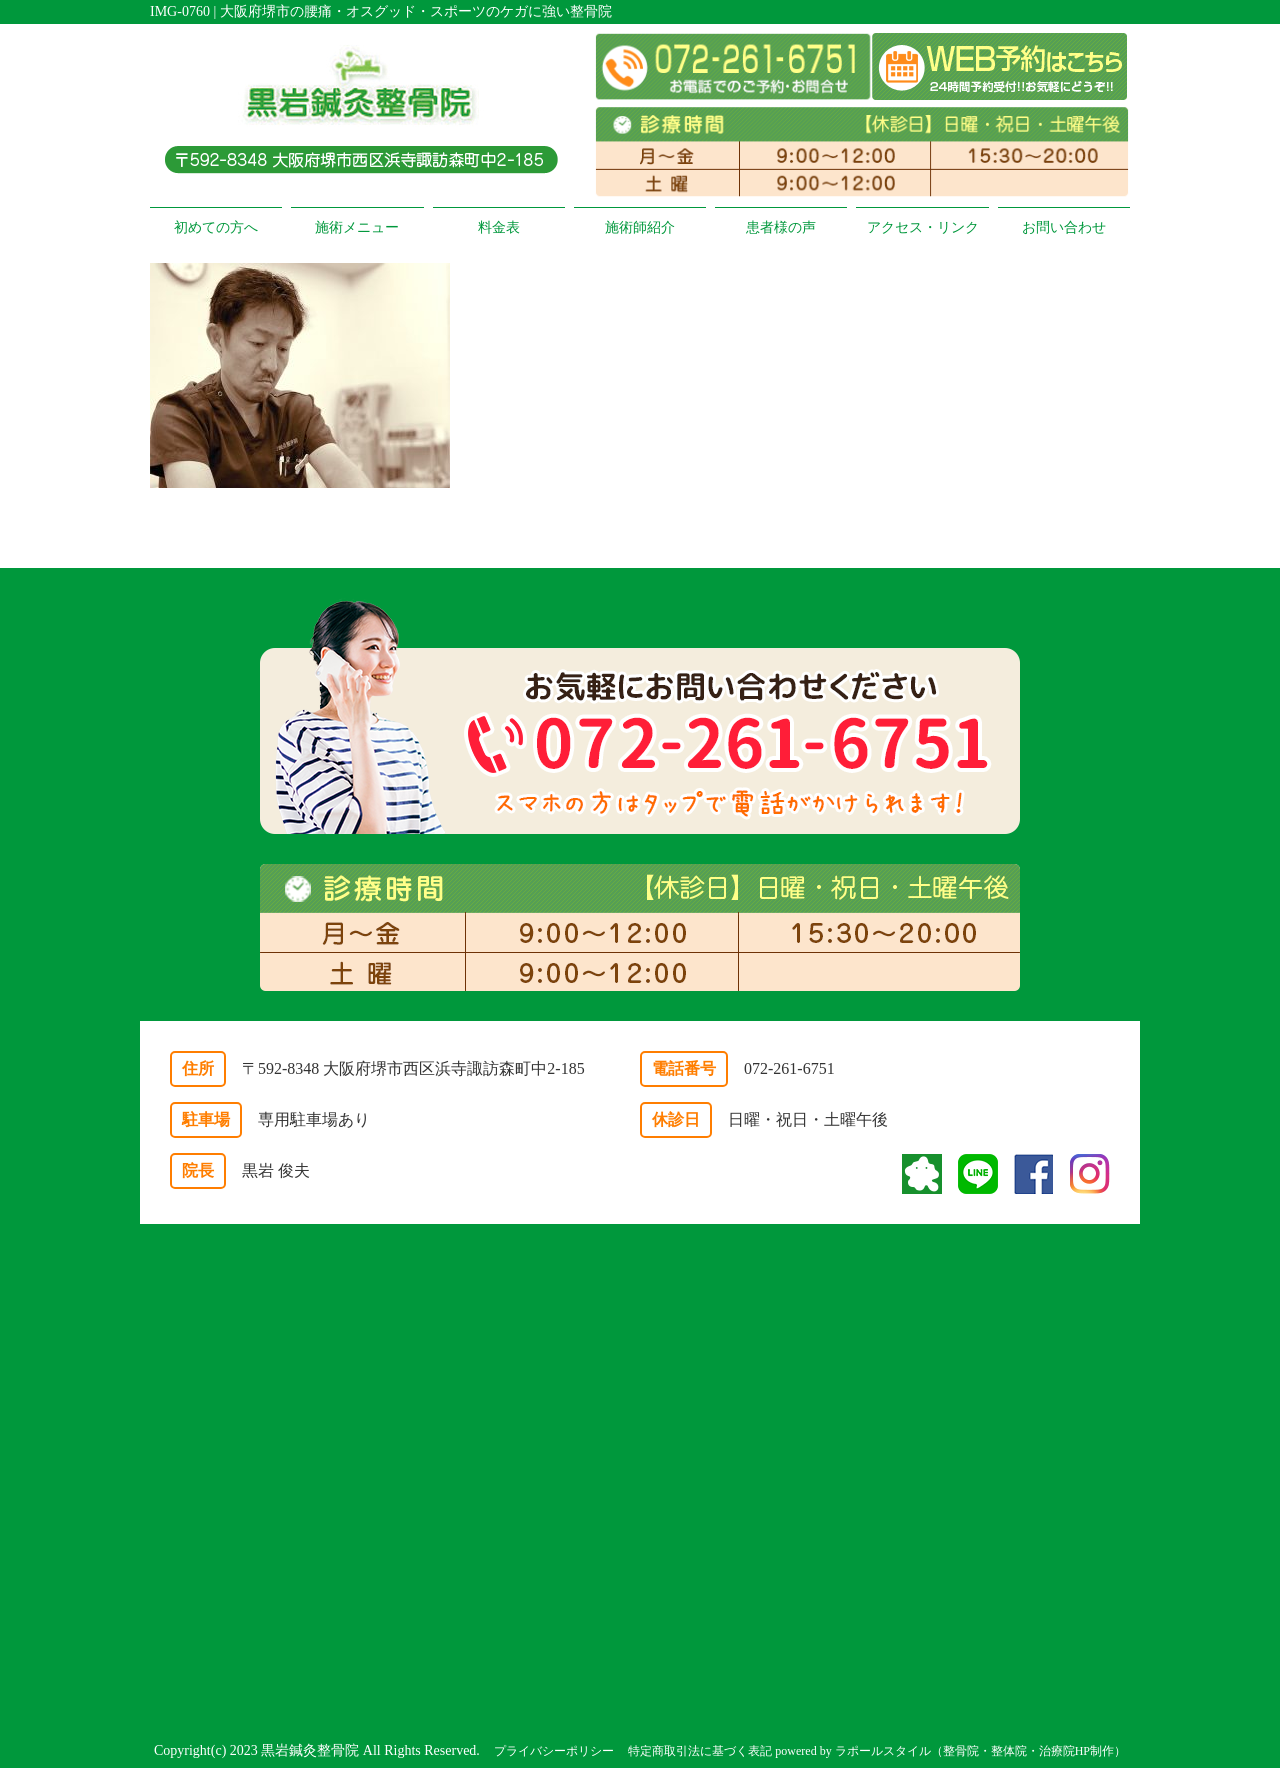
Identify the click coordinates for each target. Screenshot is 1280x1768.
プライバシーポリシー (554, 1751)
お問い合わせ (1064, 227)
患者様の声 (781, 227)
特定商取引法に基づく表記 (700, 1751)
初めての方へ (216, 227)
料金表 (499, 227)
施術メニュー (357, 227)
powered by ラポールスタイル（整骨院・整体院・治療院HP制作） (950, 1751)
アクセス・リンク (923, 227)
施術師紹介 (640, 227)
